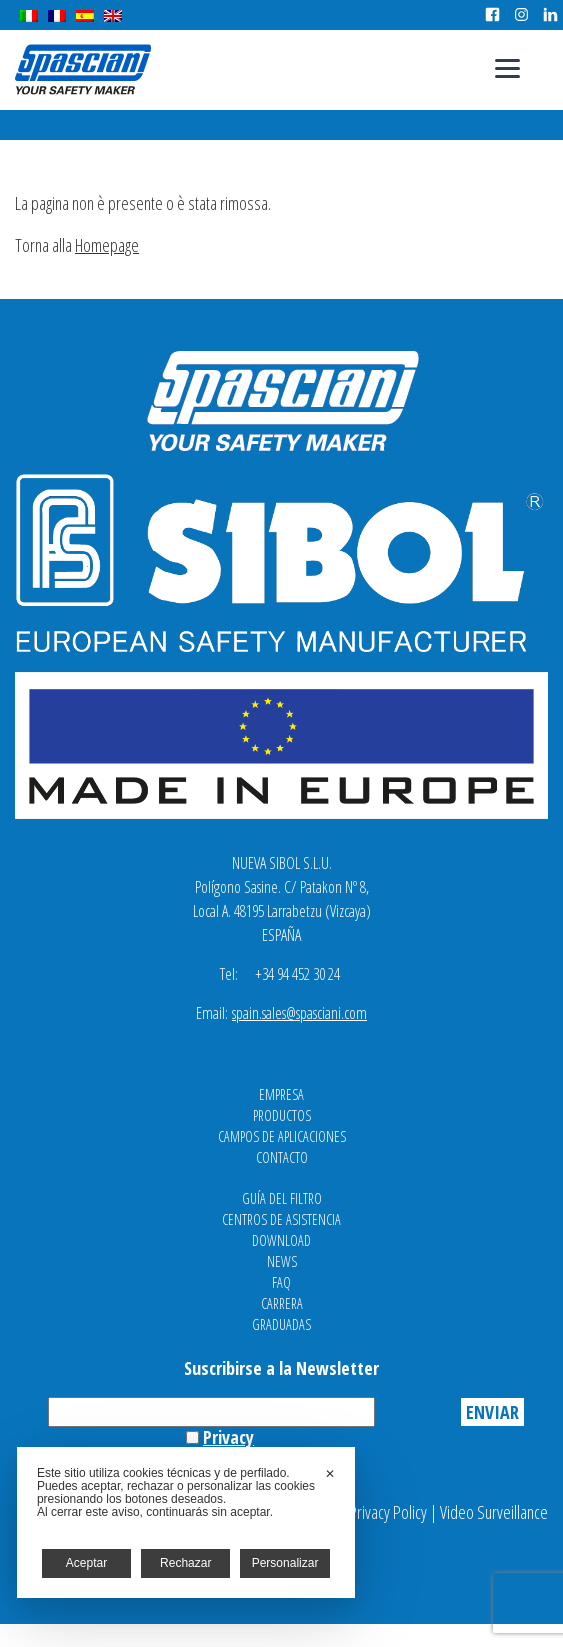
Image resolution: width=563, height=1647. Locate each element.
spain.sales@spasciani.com (299, 1013)
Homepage (107, 245)
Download (281, 1240)
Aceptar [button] (86, 1563)
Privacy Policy (388, 1512)
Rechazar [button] (185, 1563)
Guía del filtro (282, 1198)
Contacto (282, 1157)
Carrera (282, 1303)
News (282, 1261)
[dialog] (186, 1522)
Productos (282, 1115)
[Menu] (507, 67)
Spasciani (83, 69)
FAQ (281, 1282)
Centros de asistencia (281, 1219)
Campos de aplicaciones (282, 1136)
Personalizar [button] (285, 1563)
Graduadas (281, 1324)
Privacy (228, 1437)
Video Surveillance (494, 1512)
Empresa (281, 1094)
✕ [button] (330, 1474)
